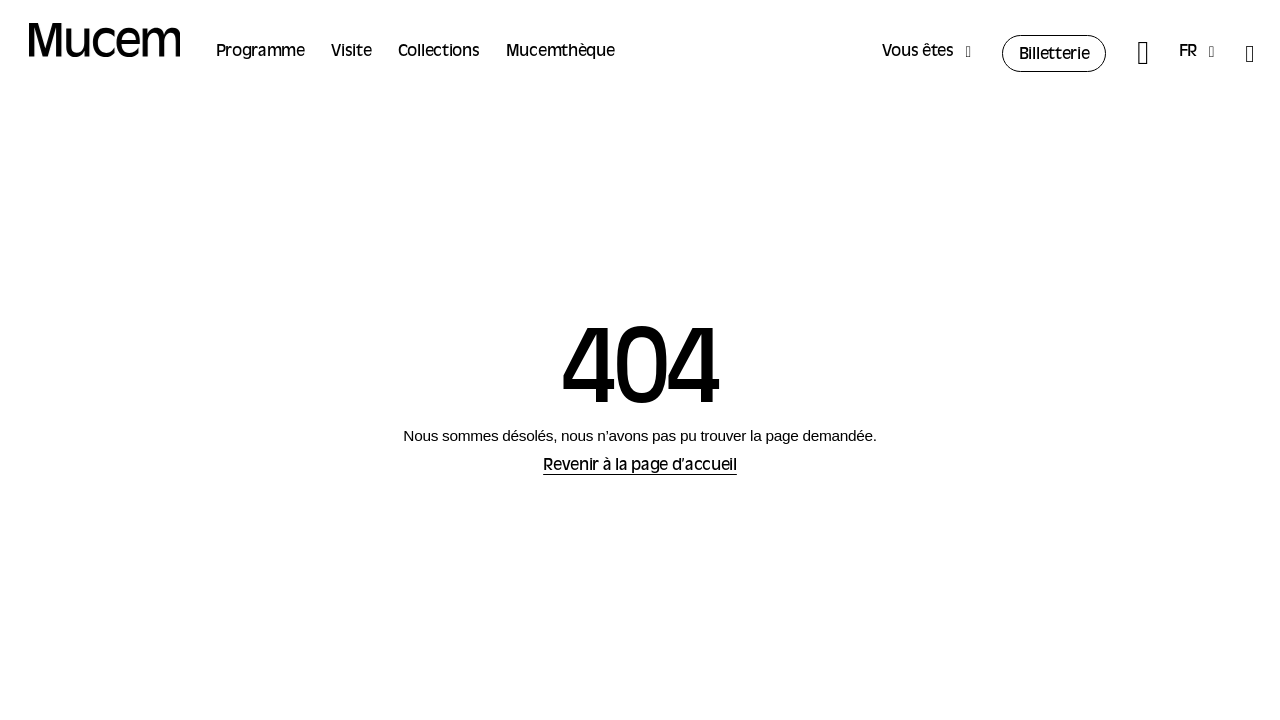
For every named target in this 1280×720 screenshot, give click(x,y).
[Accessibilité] (1249, 53)
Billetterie (1054, 55)
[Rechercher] (1142, 53)
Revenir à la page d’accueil (640, 466)
